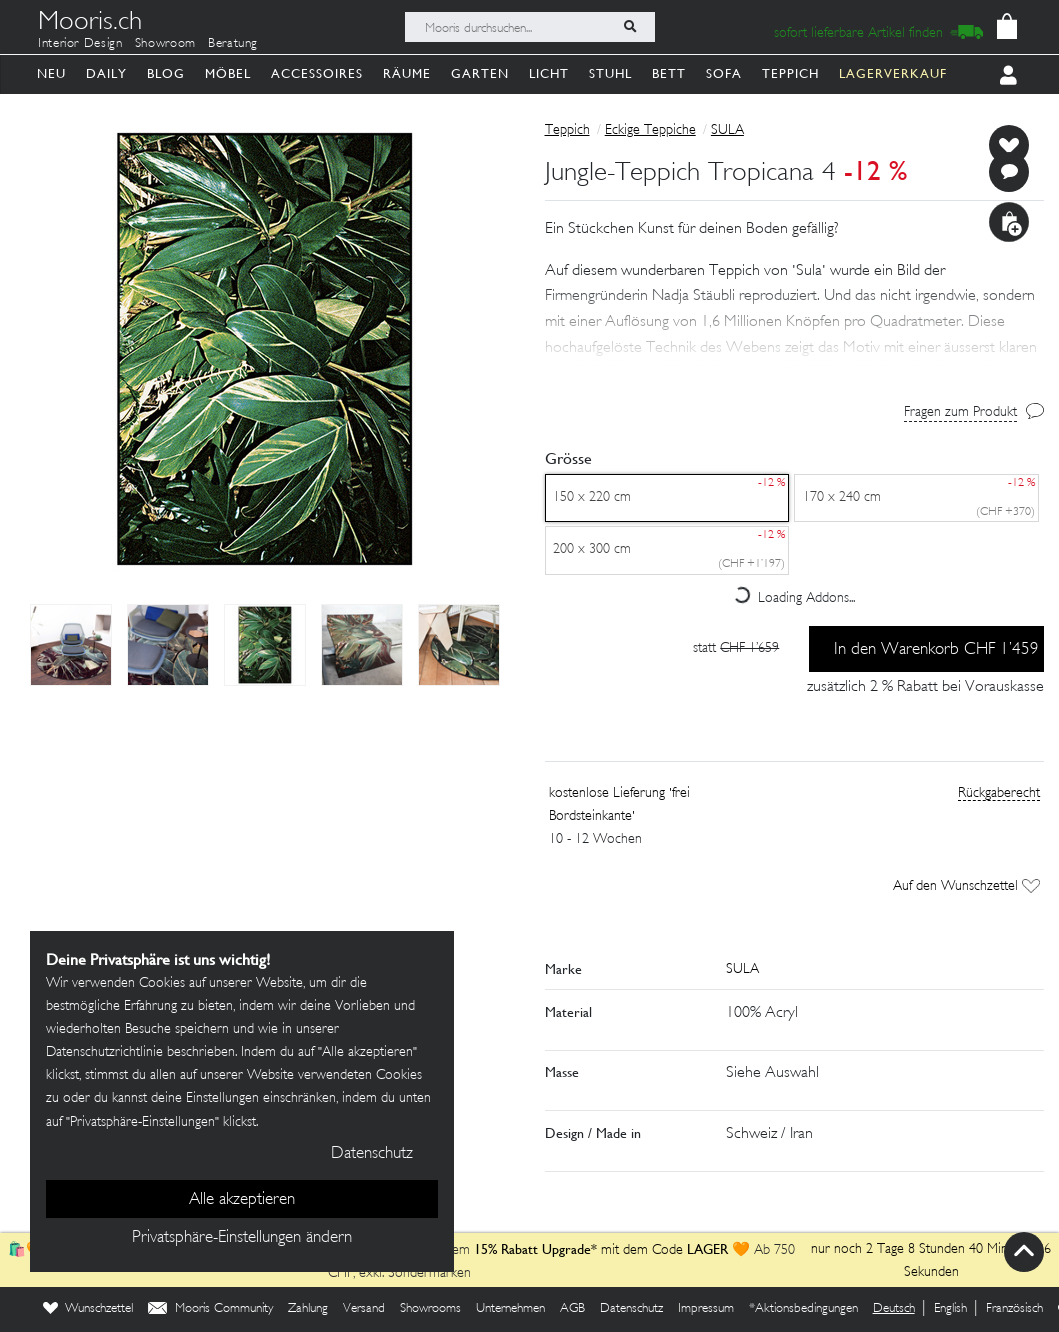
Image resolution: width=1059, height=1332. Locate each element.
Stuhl (610, 73)
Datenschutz (631, 1309)
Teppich (790, 73)
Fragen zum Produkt (960, 412)
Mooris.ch (90, 24)
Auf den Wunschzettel (966, 886)
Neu (51, 73)
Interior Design (80, 44)
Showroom (165, 44)
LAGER (707, 1249)
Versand (364, 1309)
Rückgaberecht (999, 793)
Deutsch (894, 1309)
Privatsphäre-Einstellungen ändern (242, 1238)
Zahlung (308, 1309)
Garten (480, 73)
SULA (727, 130)
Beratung (233, 44)
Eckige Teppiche (650, 130)
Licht (549, 73)
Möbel (228, 73)
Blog (166, 73)
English (950, 1309)
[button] (795, 322)
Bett (669, 73)
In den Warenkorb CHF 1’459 (936, 650)
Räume (407, 73)
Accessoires (317, 73)
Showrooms (430, 1309)
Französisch (1014, 1309)
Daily (106, 73)
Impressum (706, 1309)
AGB (572, 1309)
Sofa (724, 73)
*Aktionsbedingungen (803, 1309)
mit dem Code (580, 1250)
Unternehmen (510, 1309)
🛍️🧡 (28, 1250)
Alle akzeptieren (242, 1200)
